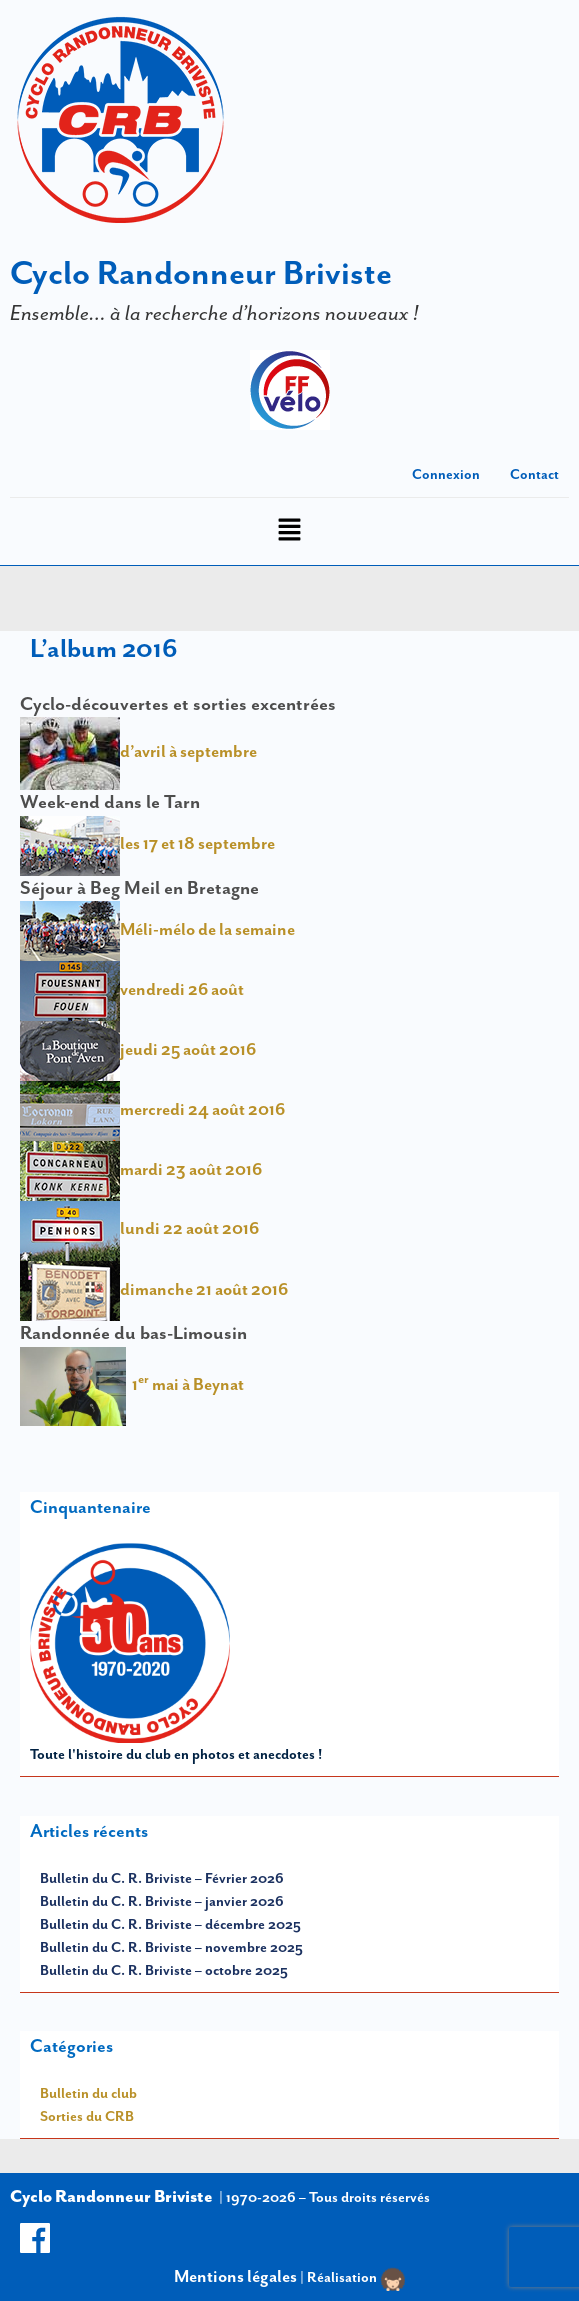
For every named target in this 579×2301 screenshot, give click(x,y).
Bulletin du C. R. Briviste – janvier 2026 (162, 1901)
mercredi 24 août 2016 (152, 1109)
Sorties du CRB (87, 2116)
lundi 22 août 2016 (189, 1229)
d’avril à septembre (138, 751)
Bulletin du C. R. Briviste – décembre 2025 (170, 1924)
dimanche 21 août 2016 (154, 1289)
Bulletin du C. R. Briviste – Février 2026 (162, 1878)
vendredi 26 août (132, 989)
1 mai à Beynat (185, 1384)
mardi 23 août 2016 (141, 1169)
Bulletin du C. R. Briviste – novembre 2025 (171, 1947)
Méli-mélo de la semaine (157, 929)
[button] (289, 531)
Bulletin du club (88, 2093)
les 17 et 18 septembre (147, 843)
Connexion (446, 474)
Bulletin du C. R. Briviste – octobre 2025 (164, 1970)
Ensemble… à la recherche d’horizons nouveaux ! (214, 312)
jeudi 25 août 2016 (138, 1049)
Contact (534, 474)
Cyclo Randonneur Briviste (201, 272)
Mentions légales (235, 2276)
